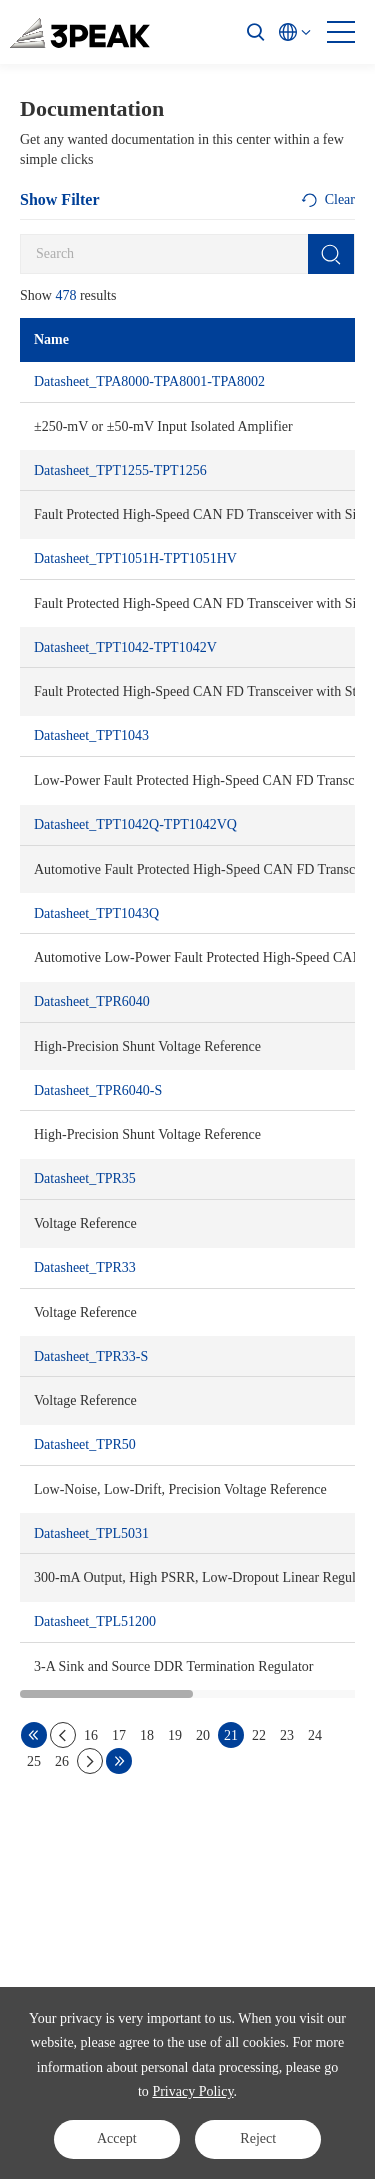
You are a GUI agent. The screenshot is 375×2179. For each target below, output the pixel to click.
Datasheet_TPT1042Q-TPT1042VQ (135, 824)
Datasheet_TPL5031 (91, 1533)
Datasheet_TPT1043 (91, 735)
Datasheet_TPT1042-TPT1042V (125, 647)
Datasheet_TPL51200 (95, 1621)
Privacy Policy (192, 2091)
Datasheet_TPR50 (85, 1444)
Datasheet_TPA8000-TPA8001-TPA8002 (149, 381)
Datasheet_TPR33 (85, 1267)
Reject (258, 2138)
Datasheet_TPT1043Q (96, 913)
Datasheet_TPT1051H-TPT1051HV (135, 558)
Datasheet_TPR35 (85, 1178)
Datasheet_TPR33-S (91, 1356)
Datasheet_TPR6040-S (98, 1090)
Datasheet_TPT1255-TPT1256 (120, 470)
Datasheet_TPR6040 (92, 1001)
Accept (117, 2138)
